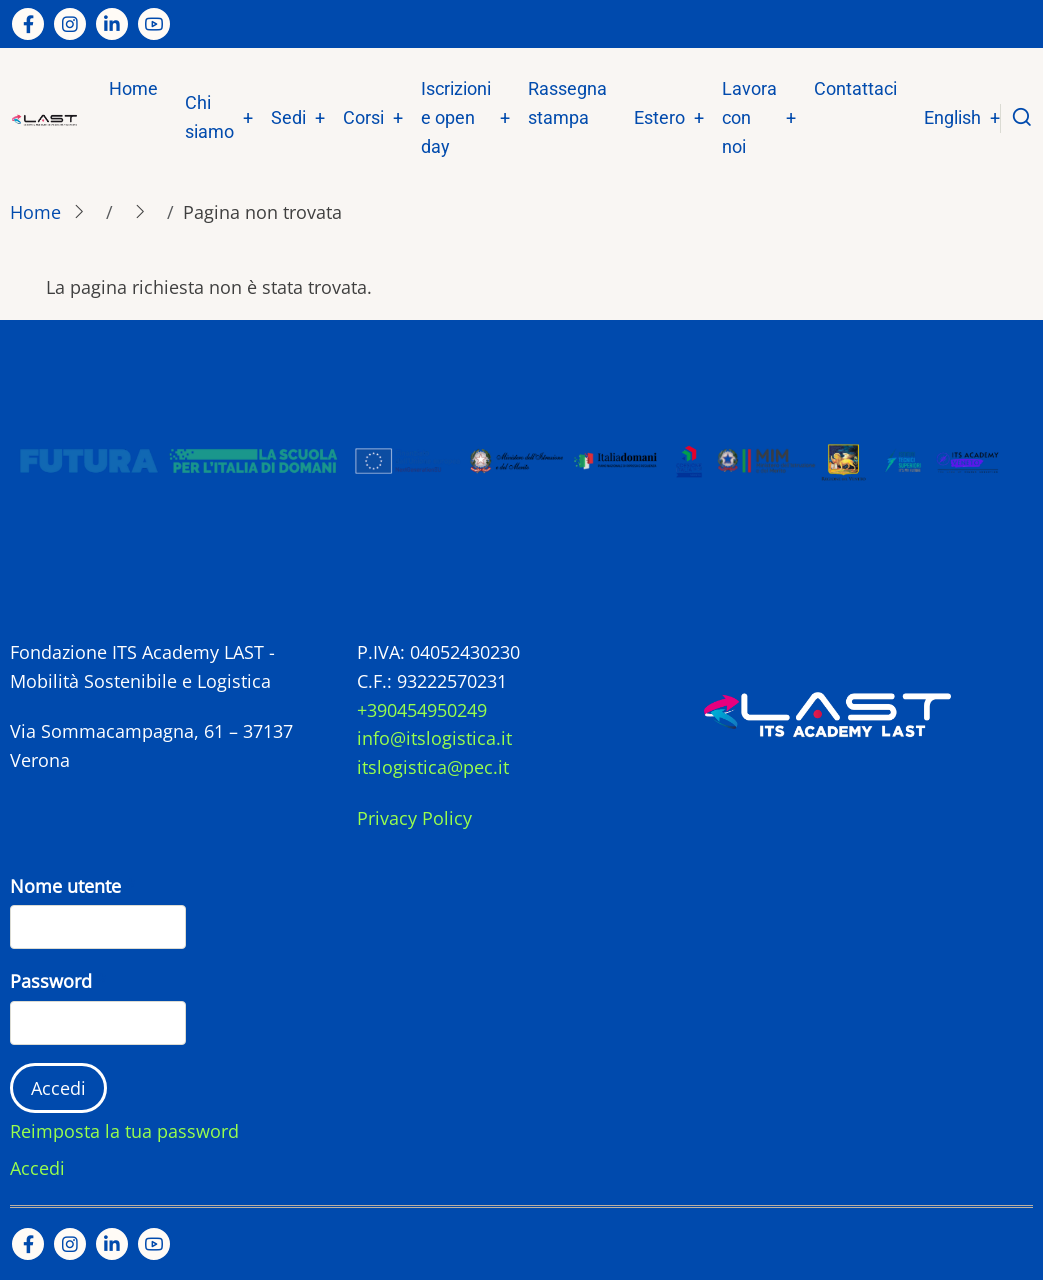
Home (133, 88)
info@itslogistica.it (434, 738)
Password (51, 981)
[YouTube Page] (154, 24)
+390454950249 (422, 710)
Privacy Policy (414, 818)
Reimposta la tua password (124, 1131)
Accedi (37, 1168)
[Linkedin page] (112, 24)
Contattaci (855, 88)
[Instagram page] (70, 24)
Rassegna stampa (567, 103)
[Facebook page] (28, 24)
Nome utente (65, 886)
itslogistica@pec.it (433, 767)
